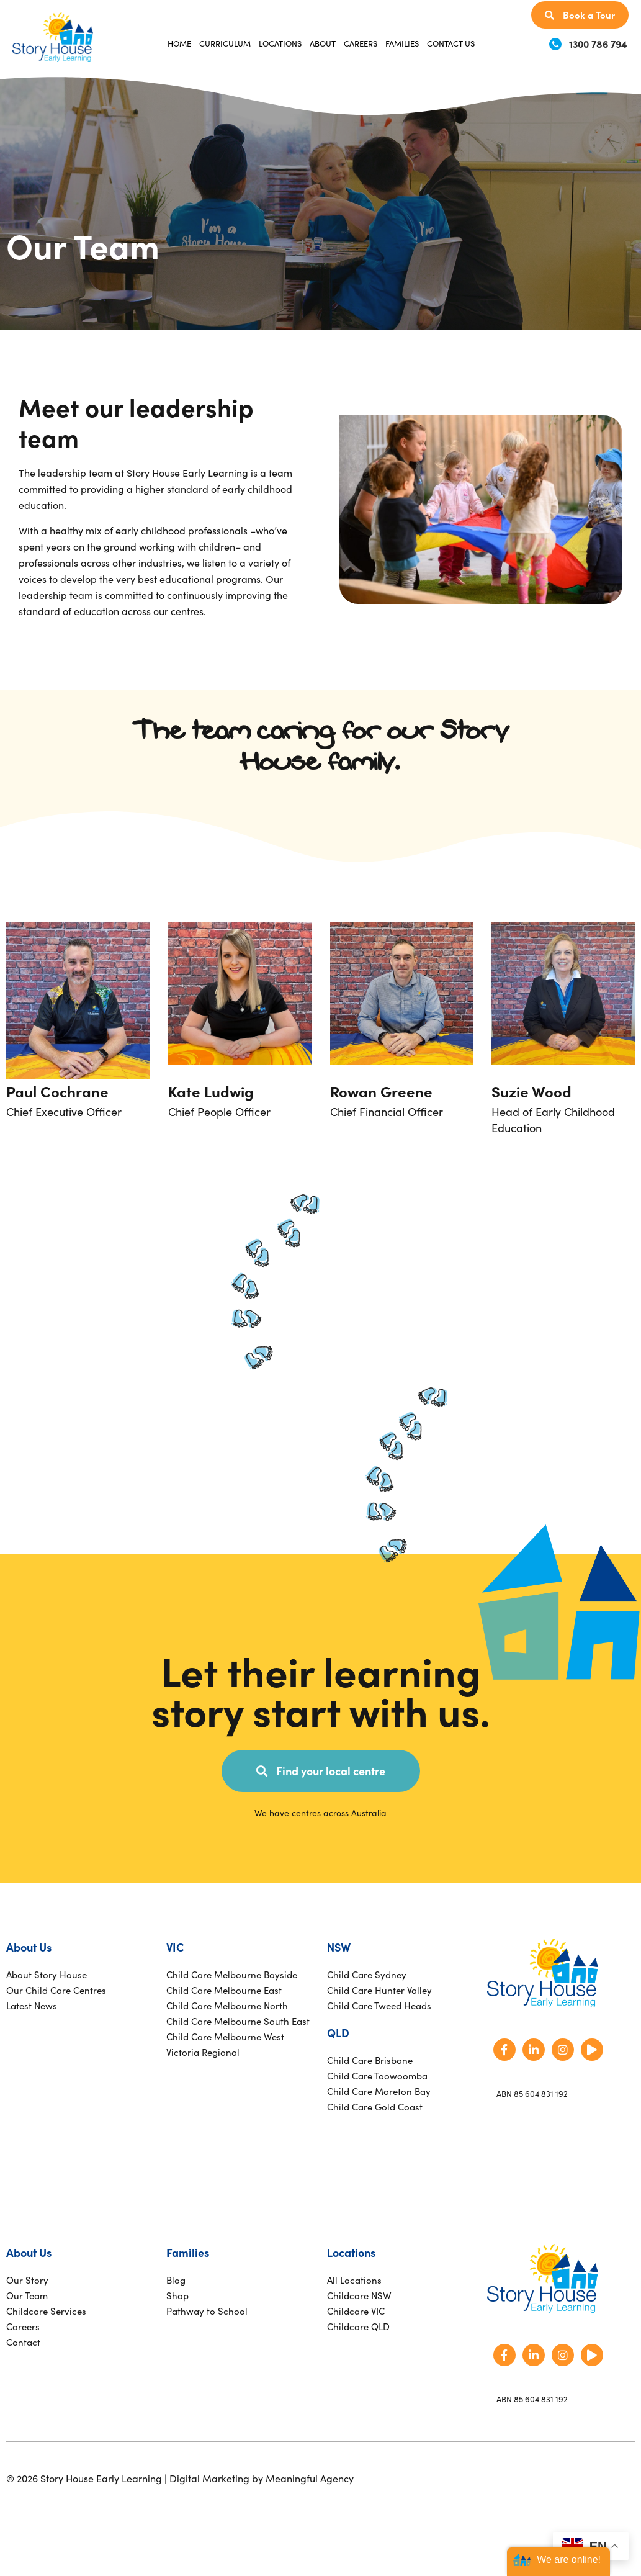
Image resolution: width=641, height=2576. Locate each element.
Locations (280, 43)
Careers (360, 43)
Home (179, 43)
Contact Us (451, 43)
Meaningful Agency (310, 2478)
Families (402, 43)
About (323, 43)
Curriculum (225, 43)
